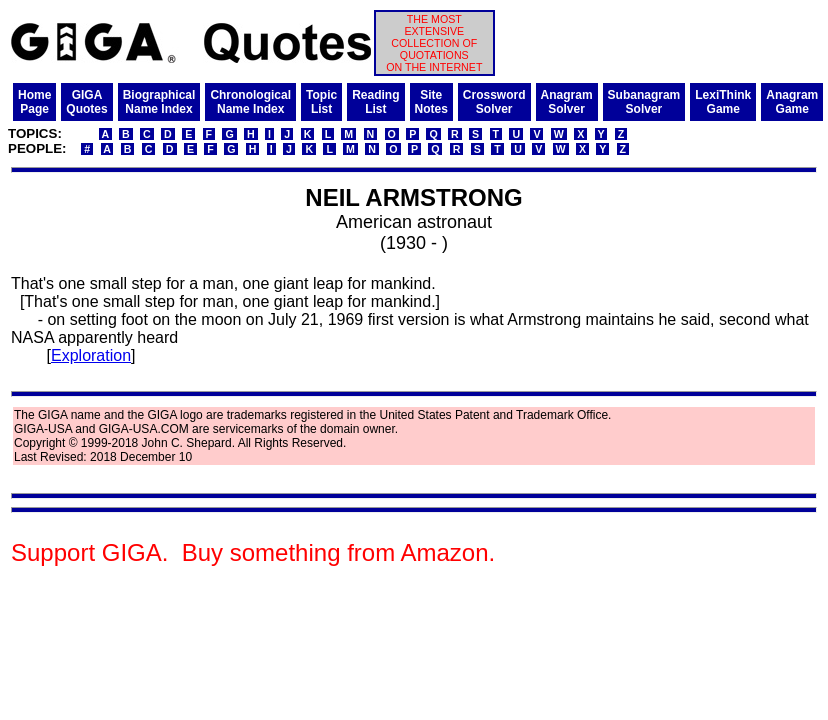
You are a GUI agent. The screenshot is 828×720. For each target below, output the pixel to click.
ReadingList (375, 102)
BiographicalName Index (159, 102)
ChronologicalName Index (250, 102)
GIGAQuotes (86, 102)
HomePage (34, 102)
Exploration (91, 355)
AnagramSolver (567, 102)
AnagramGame (792, 102)
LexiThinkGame (723, 102)
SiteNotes (431, 102)
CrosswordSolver (494, 102)
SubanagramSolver (644, 102)
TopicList (321, 102)
